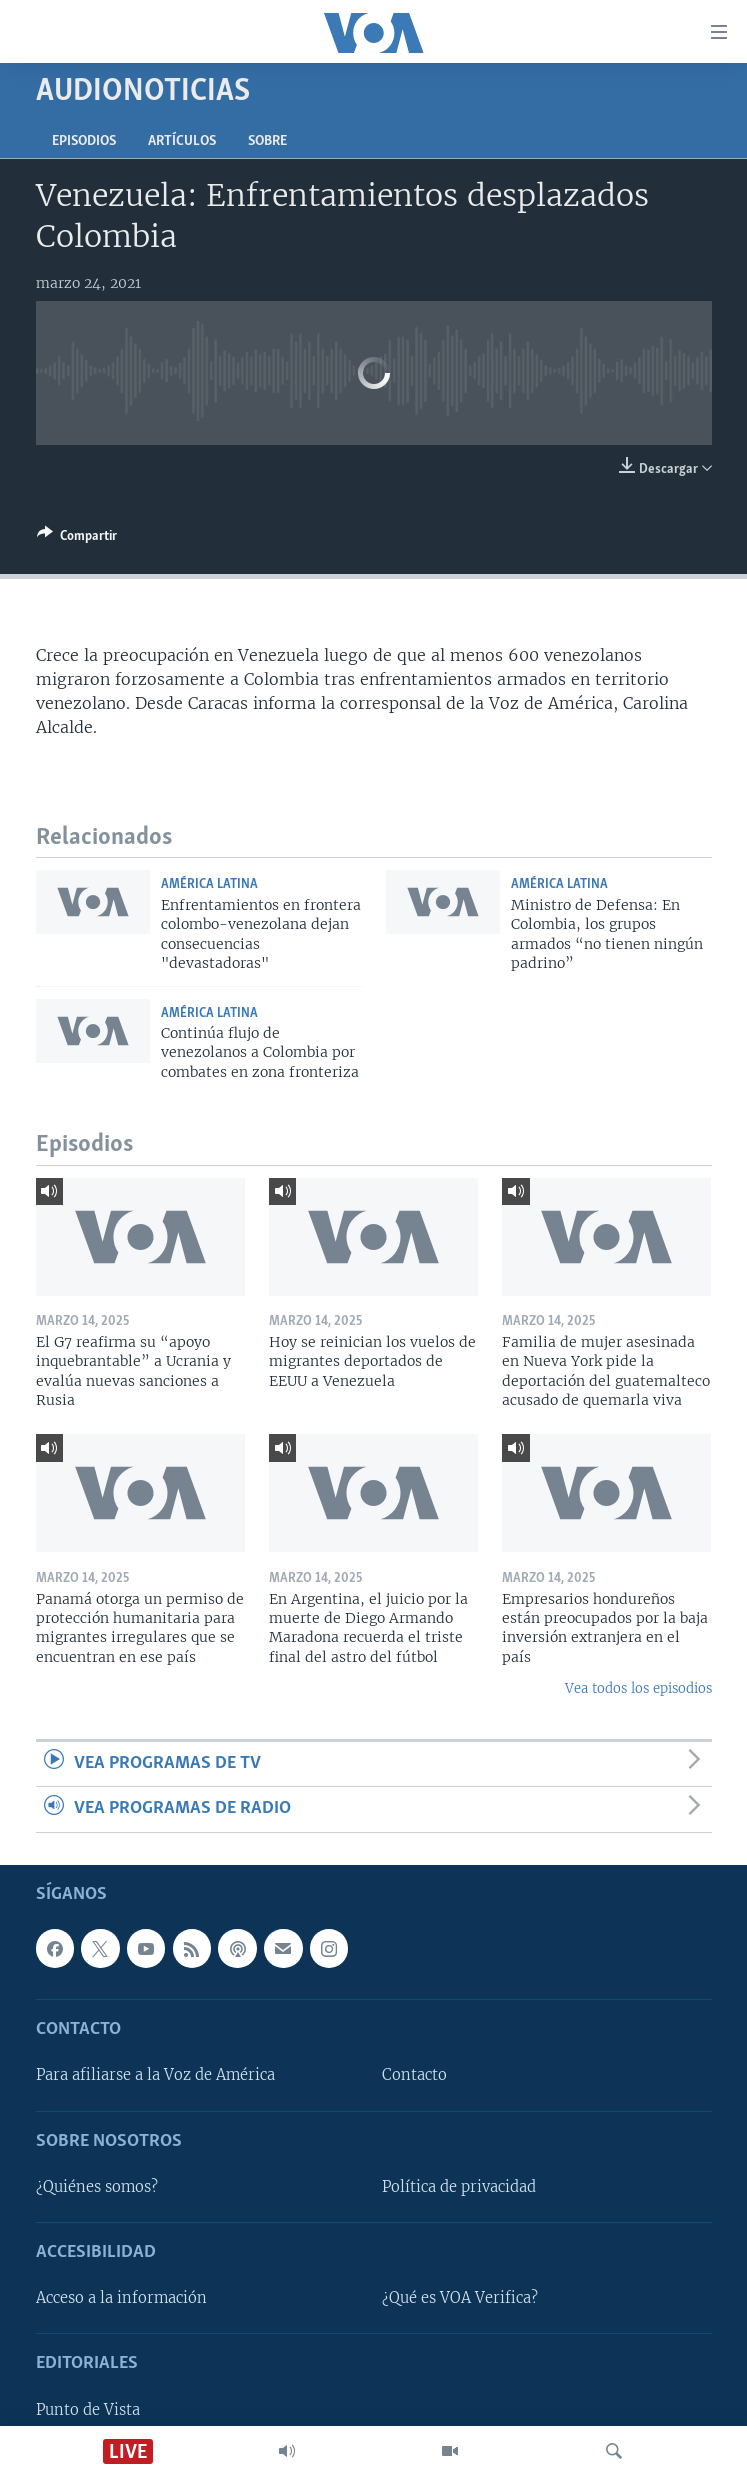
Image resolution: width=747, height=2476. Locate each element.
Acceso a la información (121, 2298)
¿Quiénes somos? (97, 2186)
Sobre (267, 141)
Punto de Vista (88, 2409)
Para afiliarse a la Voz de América (155, 2075)
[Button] (77, 539)
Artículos (182, 141)
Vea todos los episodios (638, 1688)
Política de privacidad (459, 2186)
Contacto (414, 2075)
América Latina (209, 884)
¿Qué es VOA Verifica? (460, 2298)
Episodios (84, 141)
